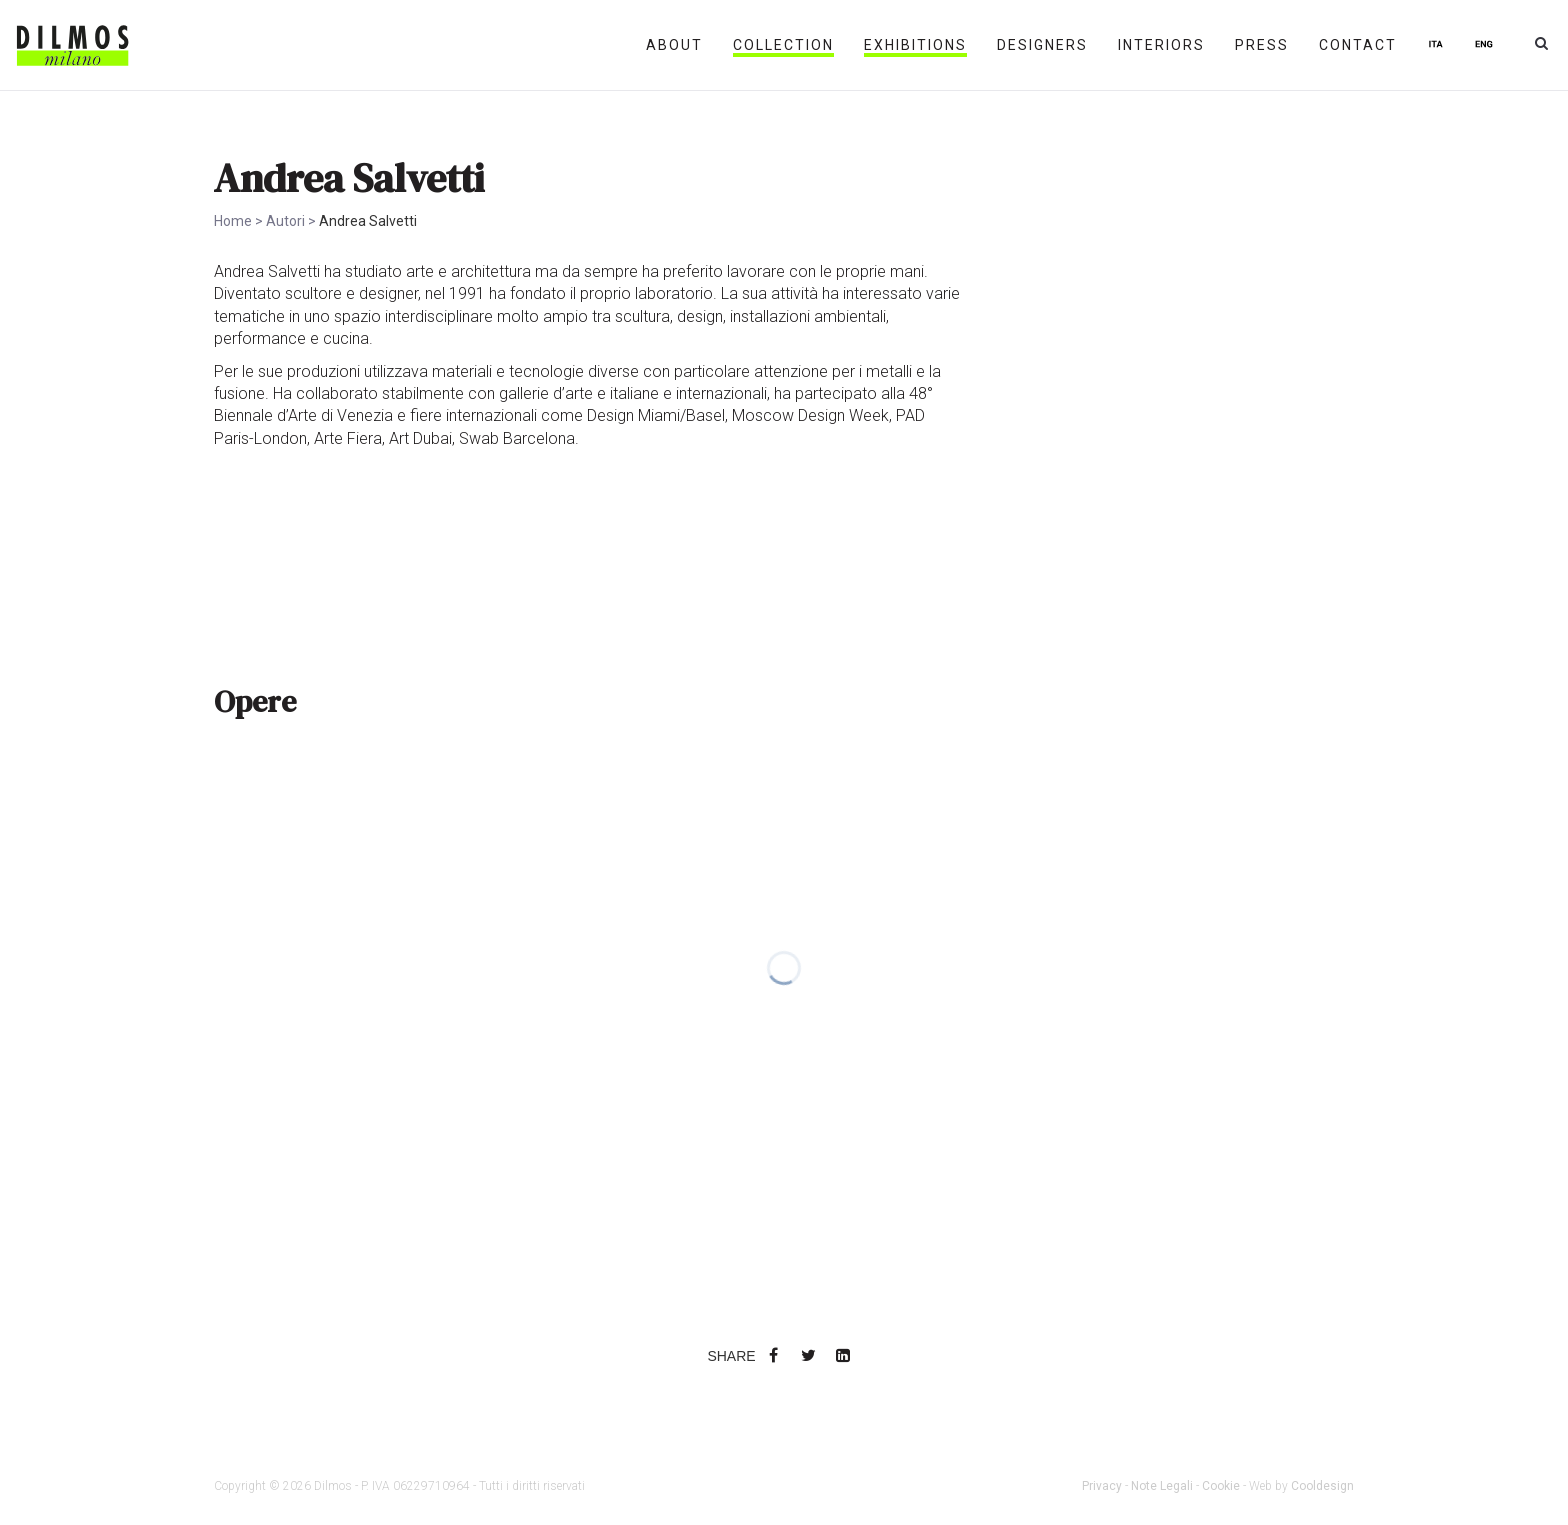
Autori (285, 221)
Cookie (1221, 1486)
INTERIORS (1161, 45)
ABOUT (674, 45)
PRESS (1262, 45)
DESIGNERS (1042, 45)
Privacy (1102, 1486)
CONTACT (1358, 45)
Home (233, 221)
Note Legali (1162, 1486)
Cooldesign (1322, 1486)
